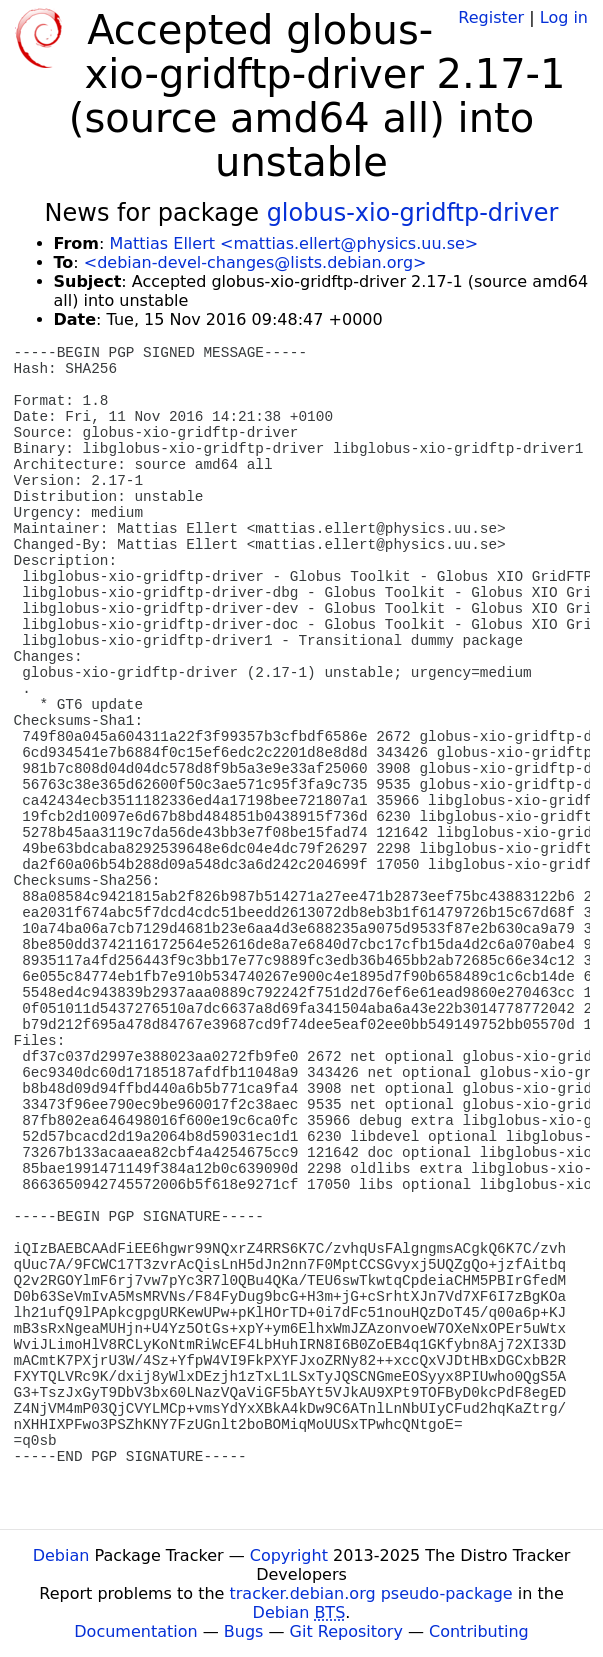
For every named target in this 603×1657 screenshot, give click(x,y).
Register (491, 17)
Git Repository (346, 1631)
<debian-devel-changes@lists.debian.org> (255, 262)
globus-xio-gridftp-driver (413, 213)
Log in (564, 17)
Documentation (135, 1631)
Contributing (479, 1631)
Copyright (289, 1555)
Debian (61, 1555)
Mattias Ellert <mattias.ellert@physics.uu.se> (293, 243)
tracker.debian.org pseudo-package (371, 1593)
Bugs (244, 1631)
